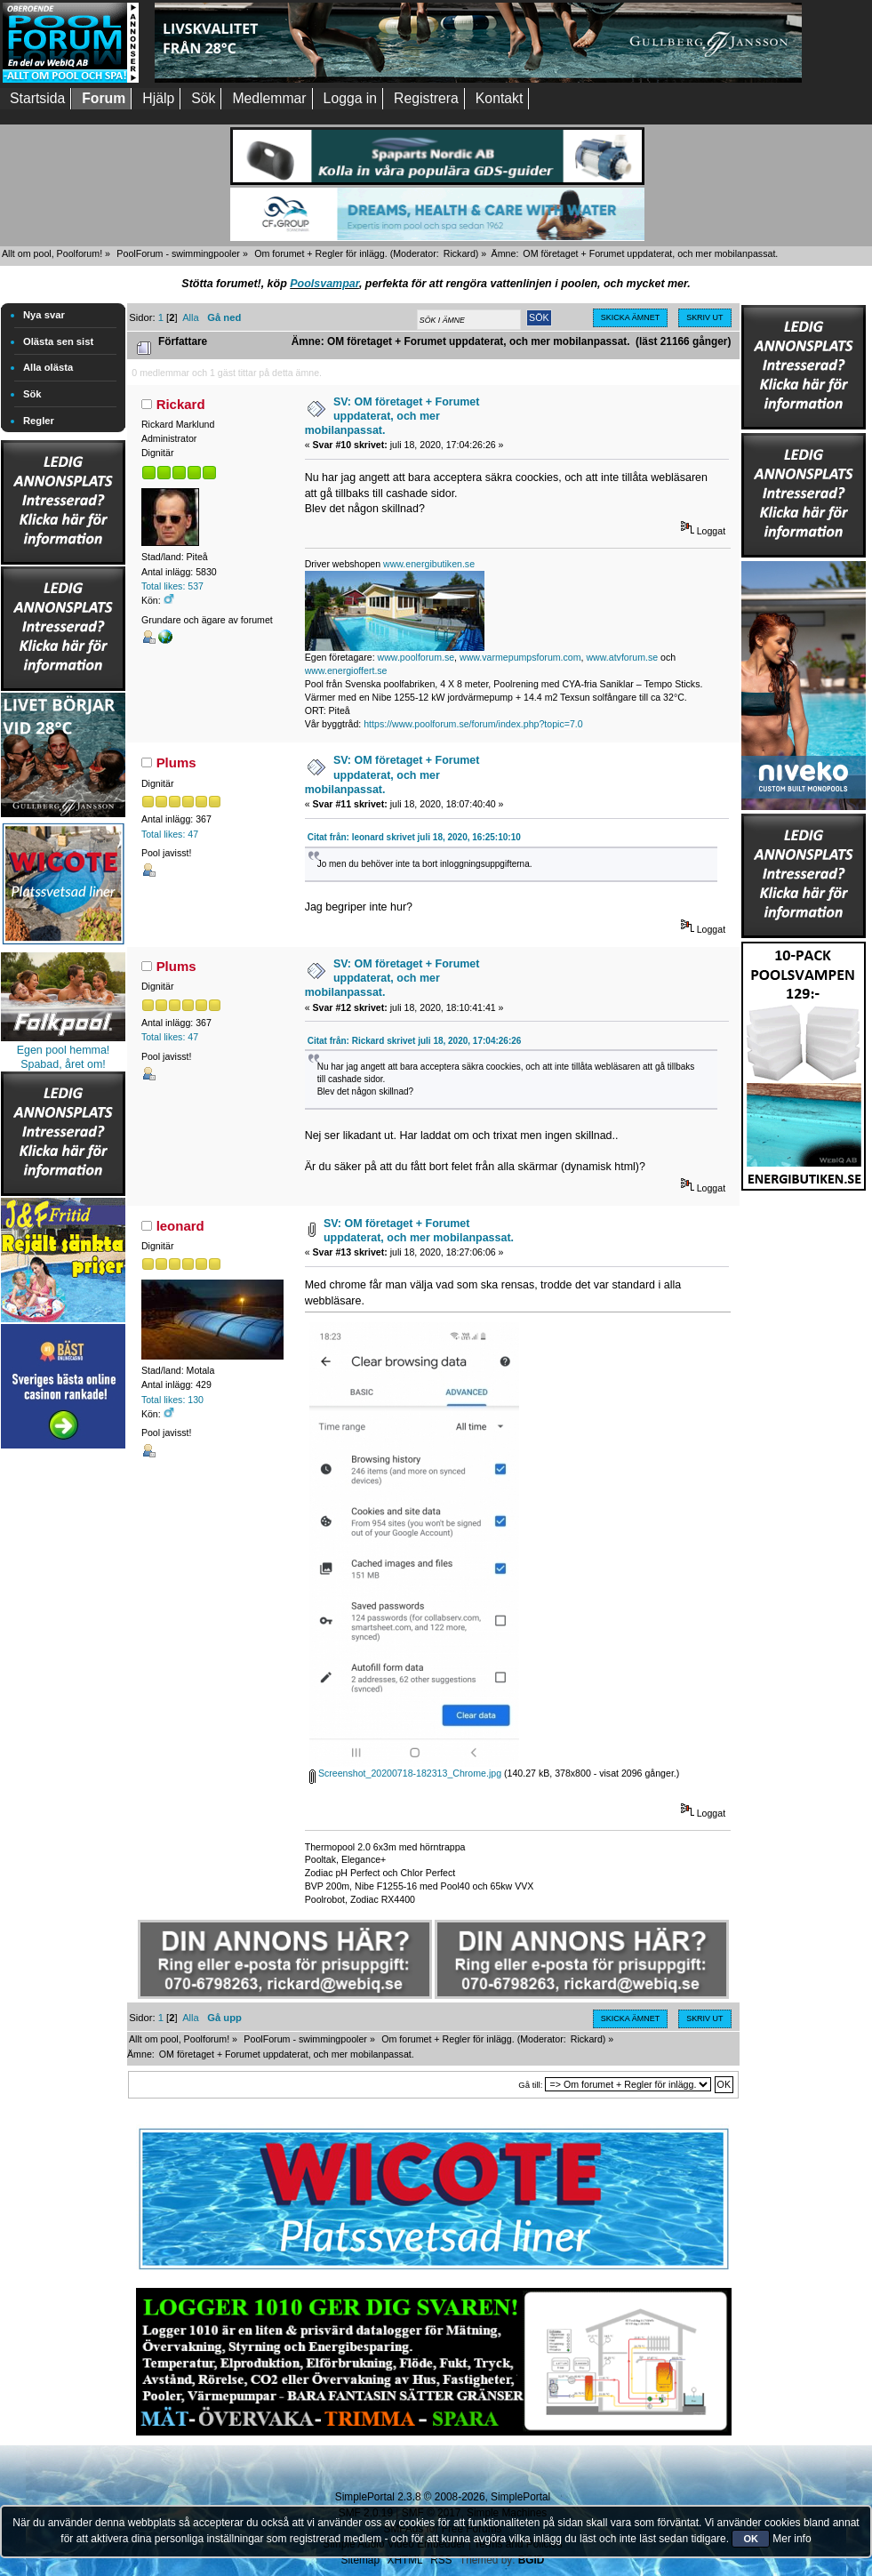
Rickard (460, 253)
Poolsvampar (324, 283)
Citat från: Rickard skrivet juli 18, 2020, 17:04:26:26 (415, 1041)
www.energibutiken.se (429, 563)
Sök (32, 394)
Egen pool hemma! (63, 1050)
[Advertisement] (63, 1719)
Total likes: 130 (172, 1399)
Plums (176, 762)
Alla (190, 317)
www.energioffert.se (346, 670)
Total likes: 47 (169, 834)
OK (750, 2538)
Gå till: (530, 2085)
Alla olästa (48, 367)
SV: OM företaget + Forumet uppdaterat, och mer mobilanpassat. (392, 416)
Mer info (791, 2538)
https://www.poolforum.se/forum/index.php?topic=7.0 (473, 723)
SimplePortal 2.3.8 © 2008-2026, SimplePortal (442, 2497)
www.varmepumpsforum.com (520, 657)
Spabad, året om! (63, 1064)
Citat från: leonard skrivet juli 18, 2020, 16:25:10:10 (414, 837)
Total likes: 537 (172, 586)
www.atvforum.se (622, 657)
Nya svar (44, 314)
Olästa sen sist (58, 341)
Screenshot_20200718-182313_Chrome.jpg (405, 1773)
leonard (180, 1225)
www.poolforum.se (416, 657)
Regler (38, 420)
